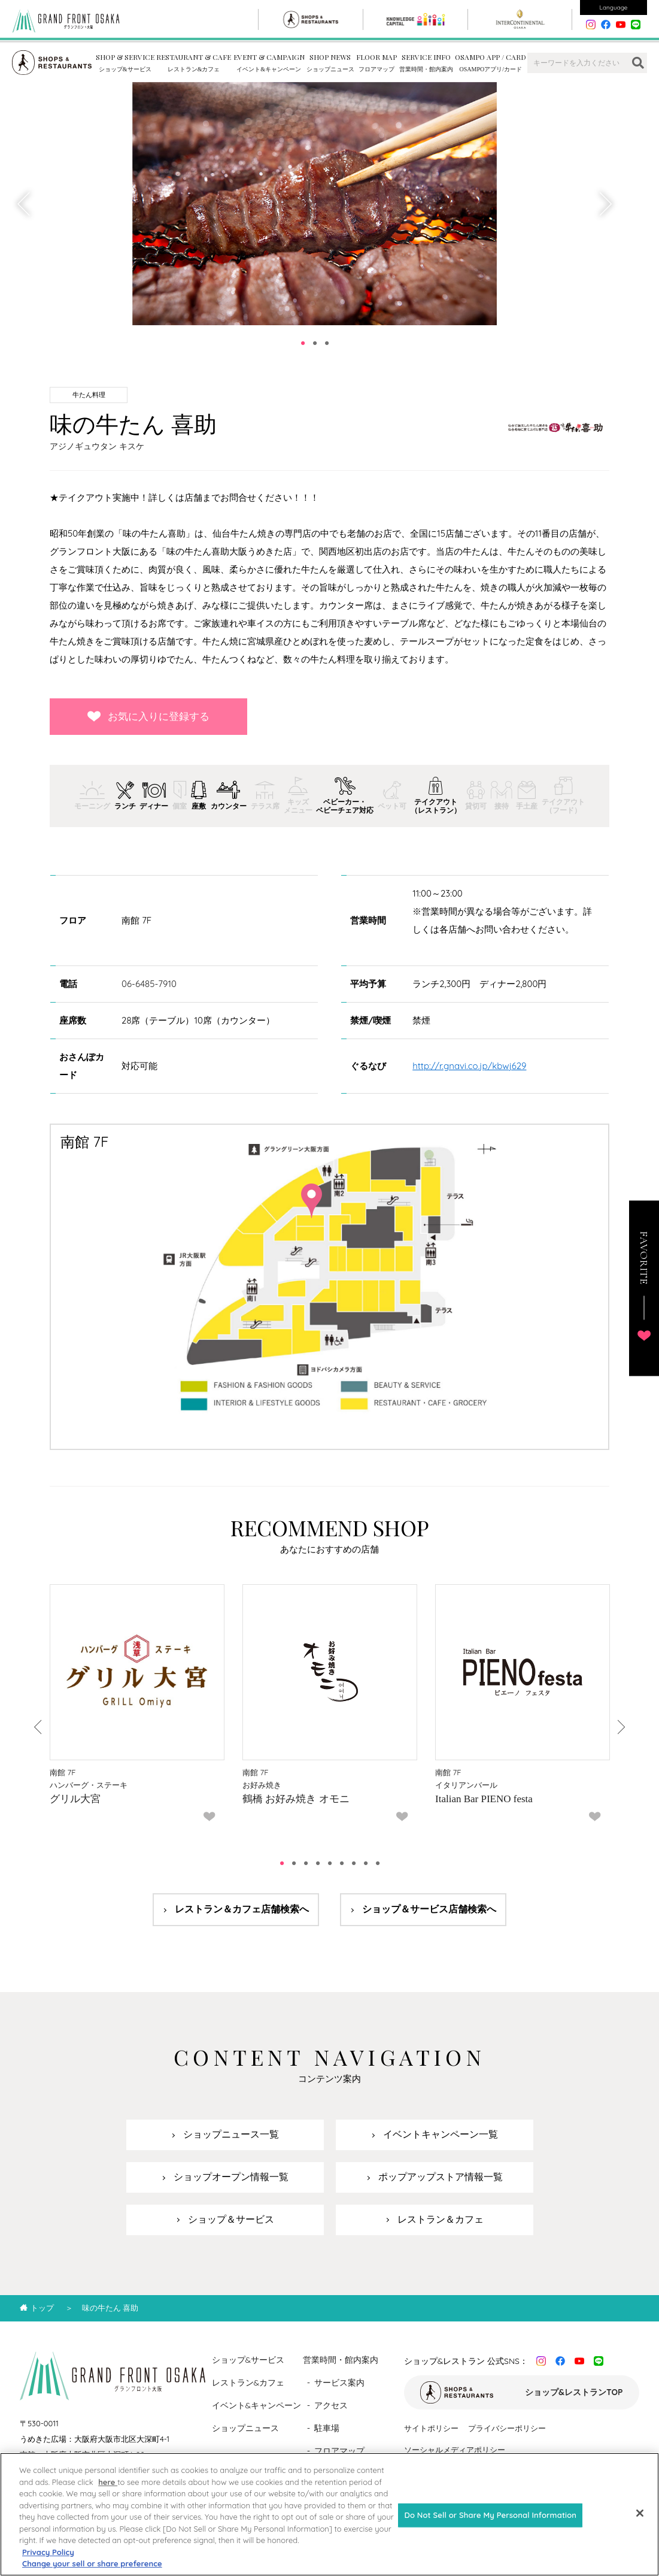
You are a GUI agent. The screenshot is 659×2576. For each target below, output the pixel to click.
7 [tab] (354, 1863)
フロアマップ (339, 2450)
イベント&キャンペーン (257, 2405)
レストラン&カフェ (248, 2382)
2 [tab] (315, 343)
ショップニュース (245, 2428)
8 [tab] (366, 1863)
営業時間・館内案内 (340, 2359)
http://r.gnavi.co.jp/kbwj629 (469, 1065)
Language (614, 7)
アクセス (331, 2405)
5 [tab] (330, 1863)
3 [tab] (327, 343)
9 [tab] (377, 1863)
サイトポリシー (431, 2428)
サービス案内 (339, 2382)
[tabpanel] (314, 203)
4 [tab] (318, 1863)
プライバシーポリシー (507, 2428)
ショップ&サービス (248, 2359)
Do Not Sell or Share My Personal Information (490, 2525)
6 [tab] (342, 1863)
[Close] (640, 2524)
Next (605, 204)
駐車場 (326, 2428)
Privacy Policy (48, 2563)
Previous (25, 204)
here (107, 2493)
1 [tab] (303, 343)
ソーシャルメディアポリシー (454, 2449)
